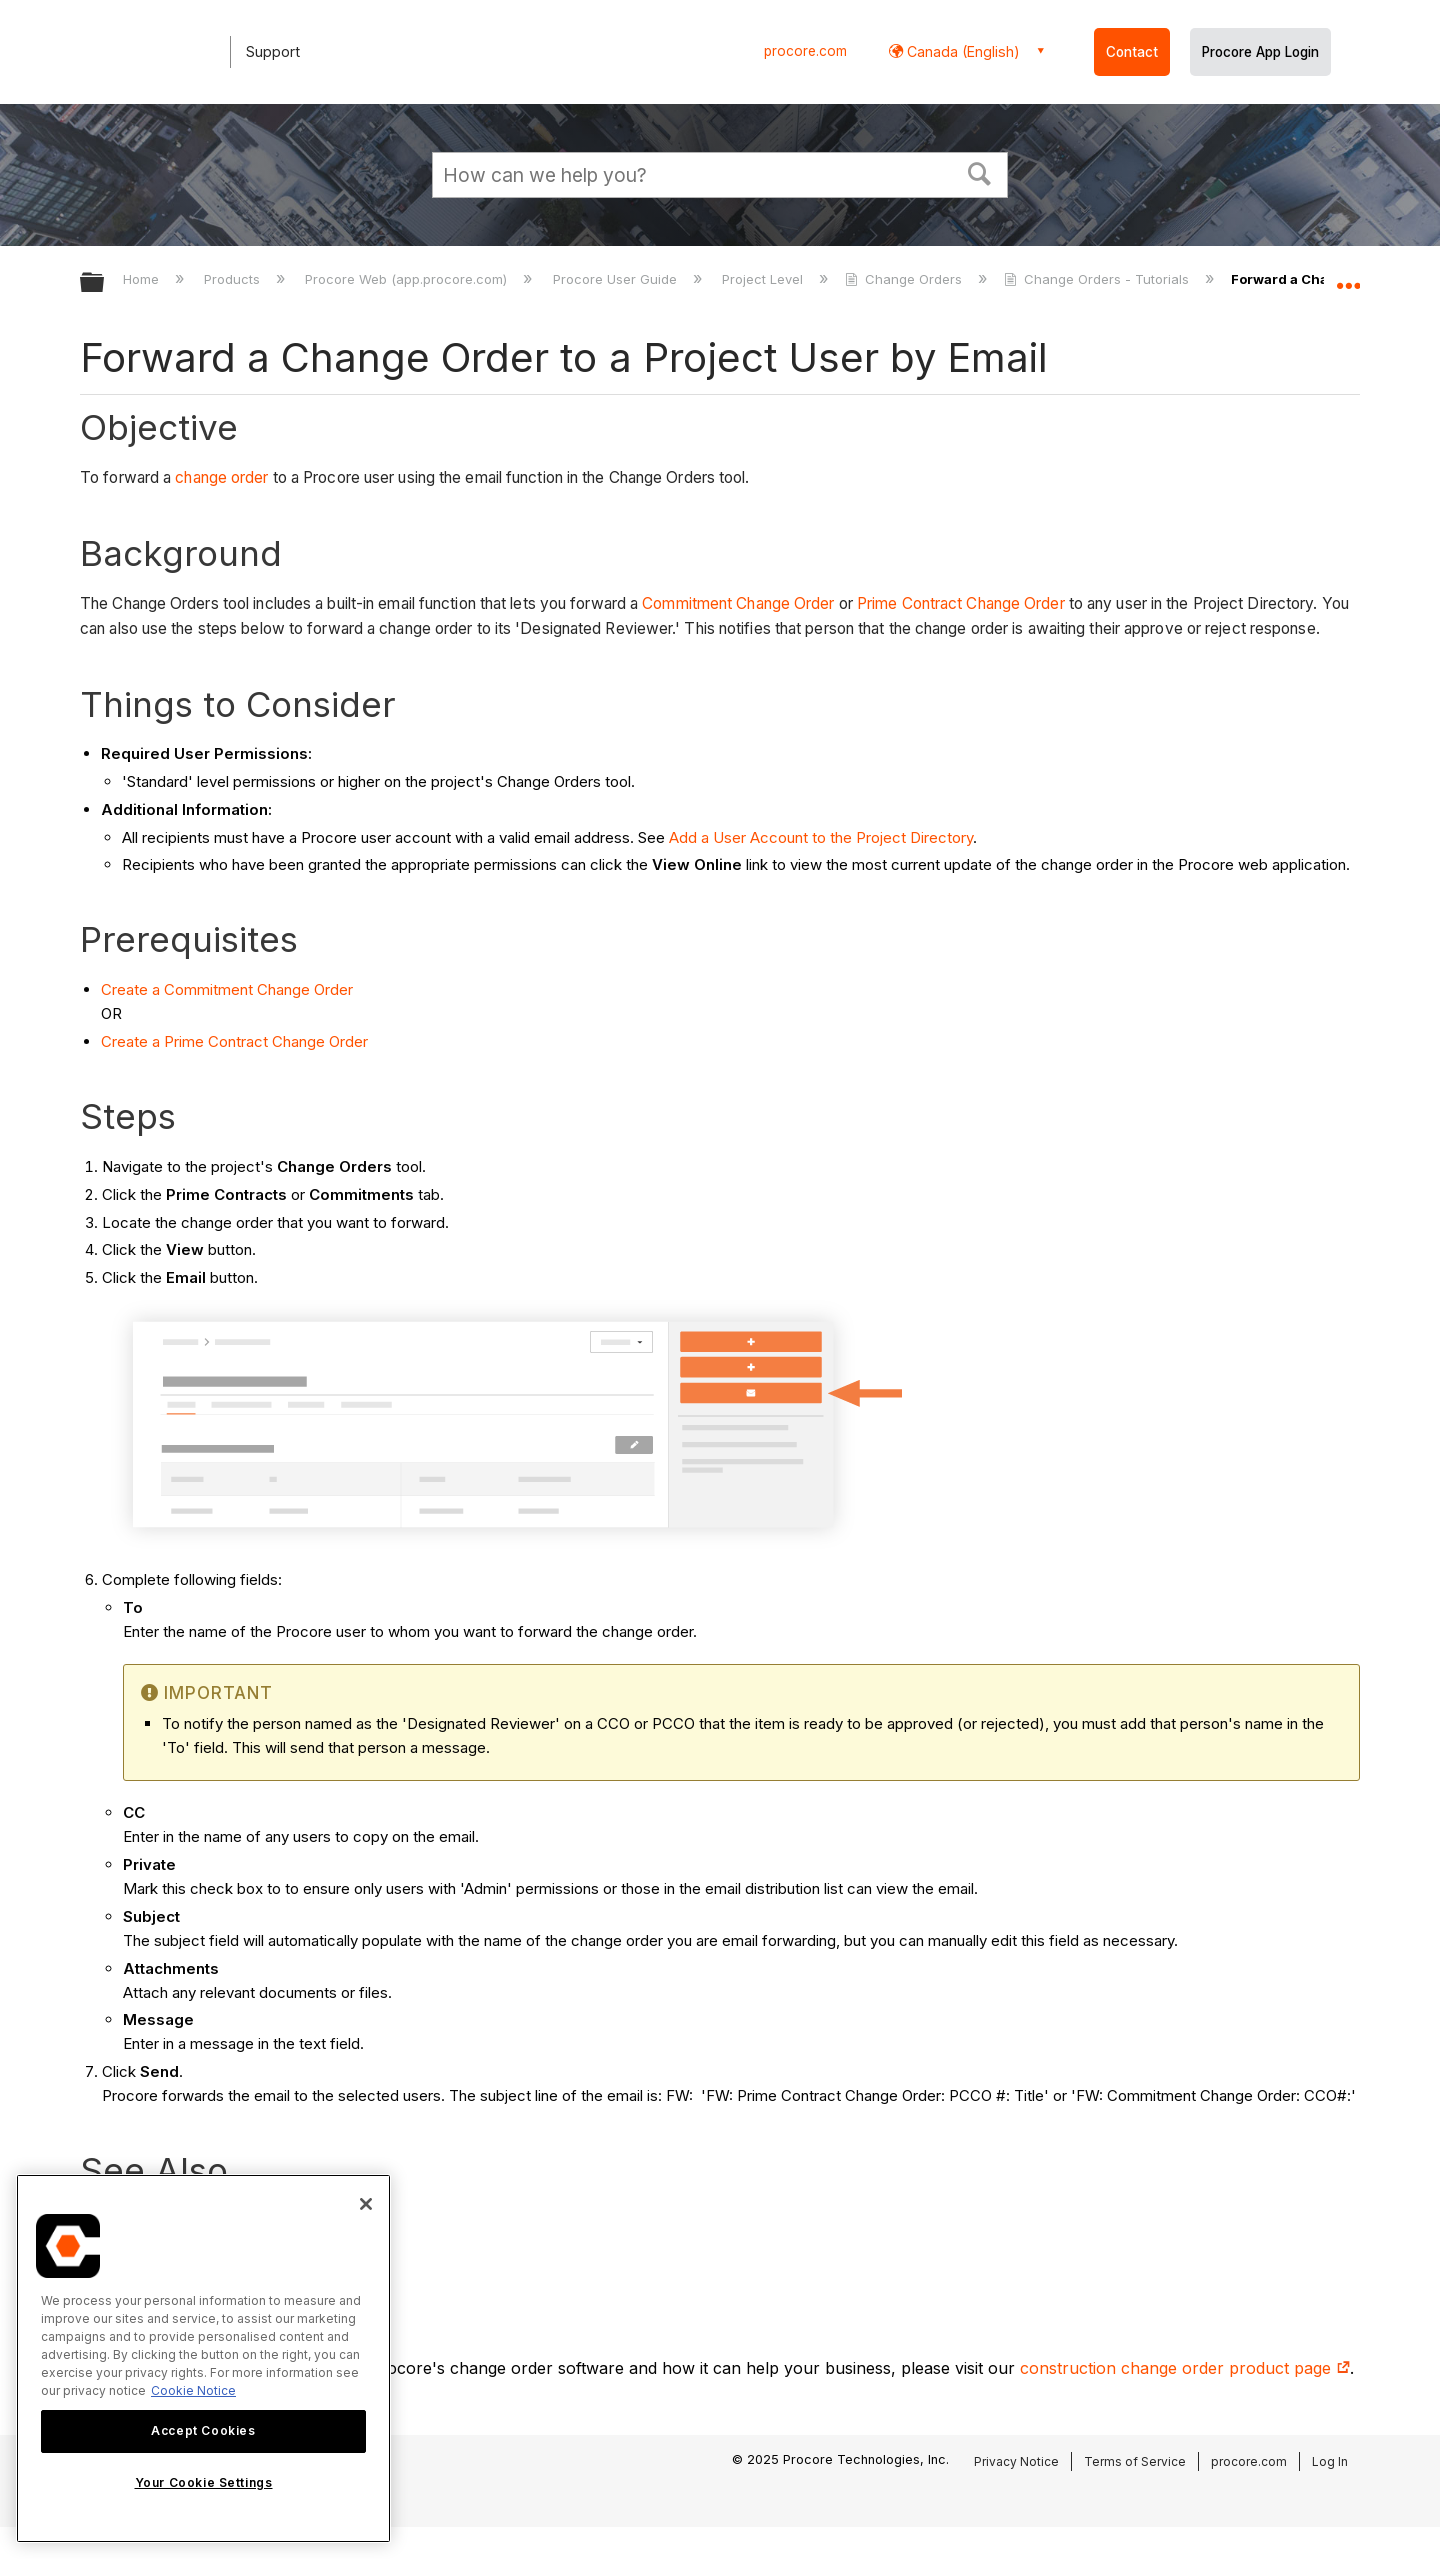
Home (143, 279)
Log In (1330, 2461)
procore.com (805, 51)
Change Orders (905, 279)
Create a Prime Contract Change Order (234, 1041)
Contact (1132, 52)
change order (221, 477)
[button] (980, 172)
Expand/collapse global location (1348, 277)
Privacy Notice (1016, 2461)
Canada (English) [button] (961, 51)
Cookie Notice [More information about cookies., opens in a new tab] (193, 2390)
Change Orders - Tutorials (1098, 279)
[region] (203, 2358)
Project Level (764, 279)
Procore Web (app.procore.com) (408, 279)
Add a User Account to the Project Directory (821, 837)
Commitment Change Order (738, 603)
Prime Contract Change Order (961, 603)
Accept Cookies (203, 2430)
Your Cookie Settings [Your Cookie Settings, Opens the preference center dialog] (204, 2482)
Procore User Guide (617, 279)
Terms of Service (1135, 2461)
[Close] (366, 2204)
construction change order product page (1185, 2368)
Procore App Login (1260, 52)
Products (234, 279)
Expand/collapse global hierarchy (105, 283)
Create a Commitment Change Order (227, 989)
